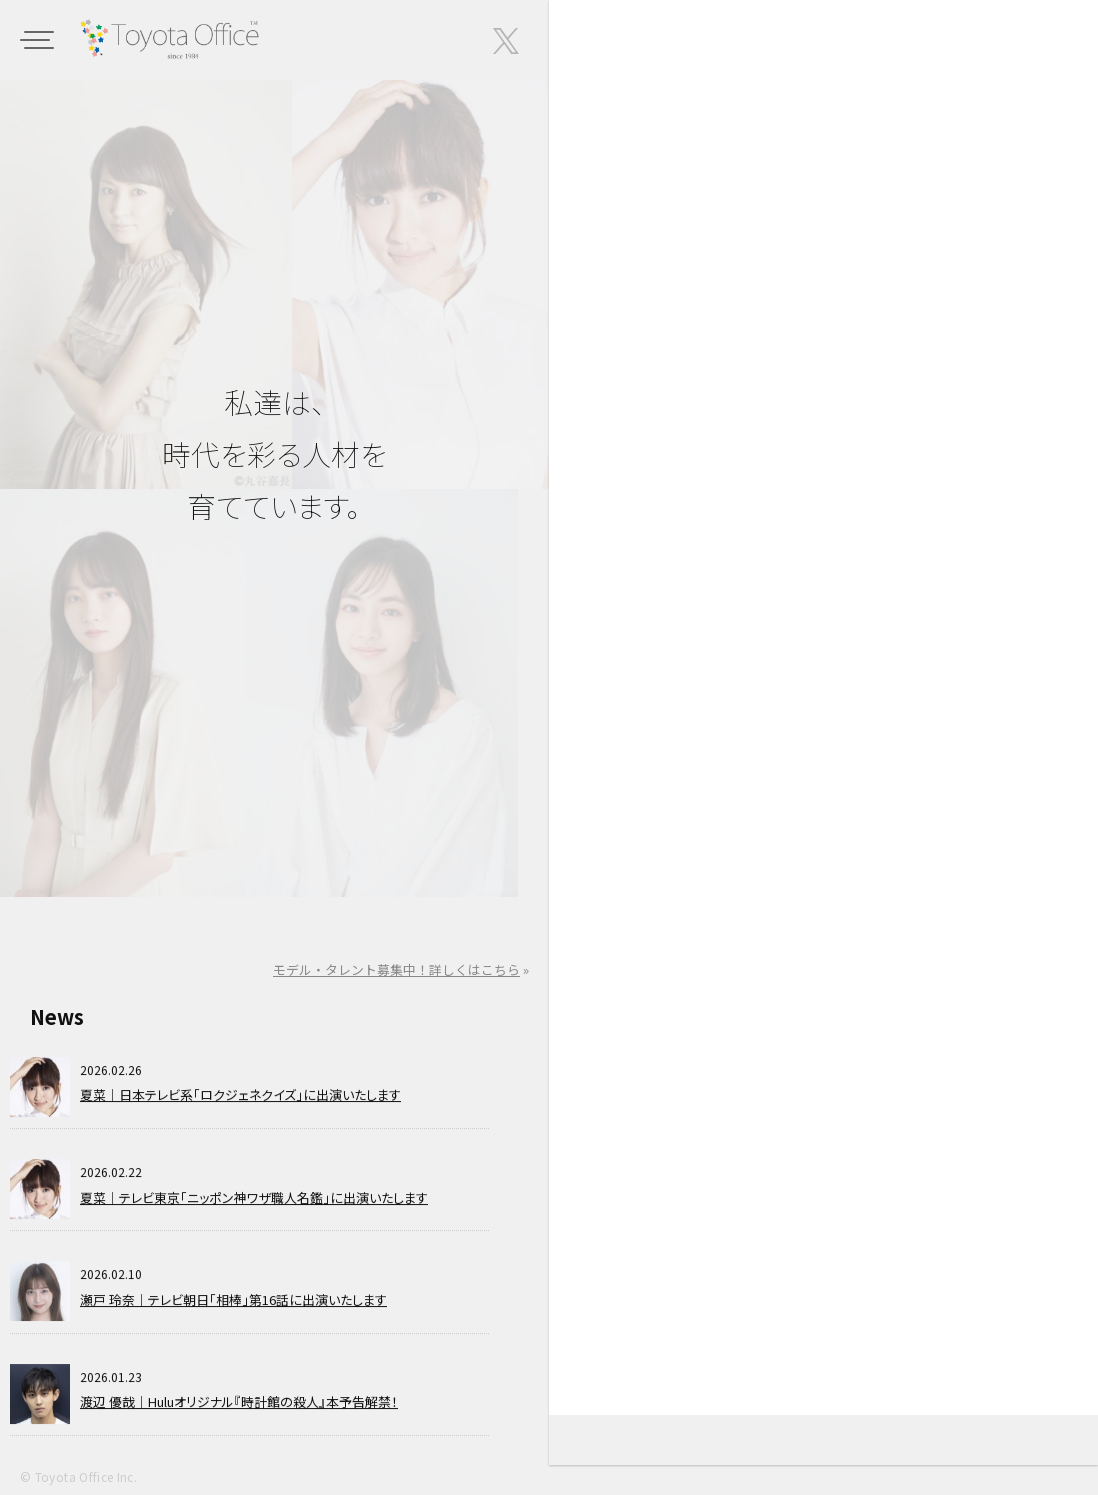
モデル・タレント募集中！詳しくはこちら (396, 969)
